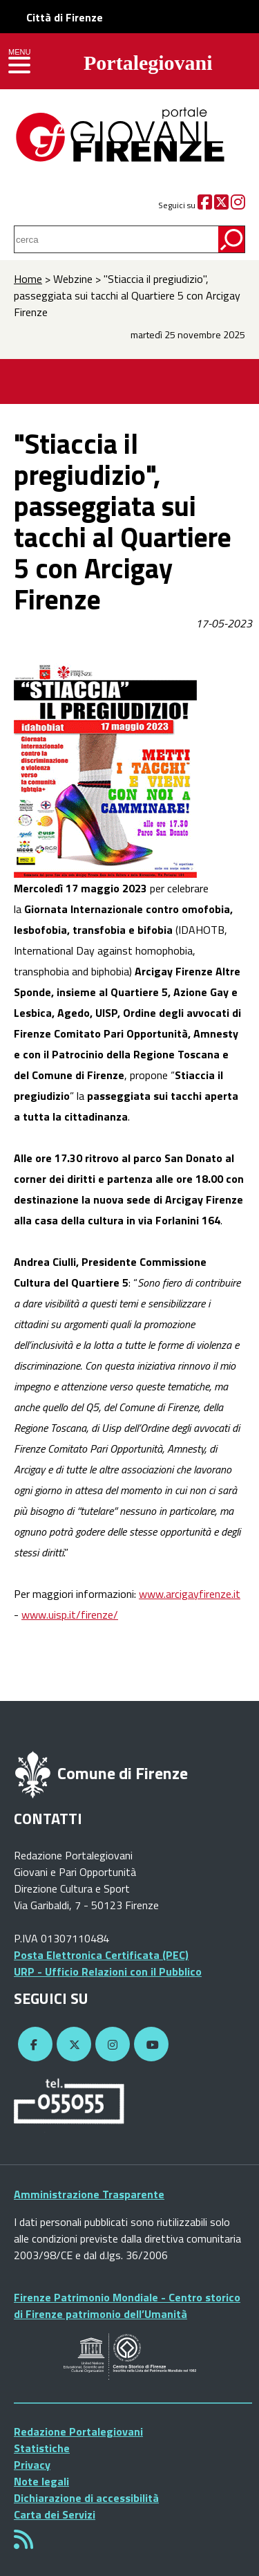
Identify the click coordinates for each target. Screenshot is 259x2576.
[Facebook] (205, 205)
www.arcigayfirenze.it (189, 1593)
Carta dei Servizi (54, 2514)
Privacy (32, 2464)
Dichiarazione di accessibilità (86, 2498)
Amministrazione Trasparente (89, 2194)
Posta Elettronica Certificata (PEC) (101, 1955)
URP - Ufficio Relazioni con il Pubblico (108, 1971)
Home (28, 278)
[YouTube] (149, 2044)
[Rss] (23, 2543)
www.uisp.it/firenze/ (69, 1614)
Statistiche (42, 2448)
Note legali (41, 2481)
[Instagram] (238, 205)
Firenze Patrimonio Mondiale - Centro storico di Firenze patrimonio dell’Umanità (127, 2305)
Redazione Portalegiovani (78, 2431)
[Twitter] (221, 205)
